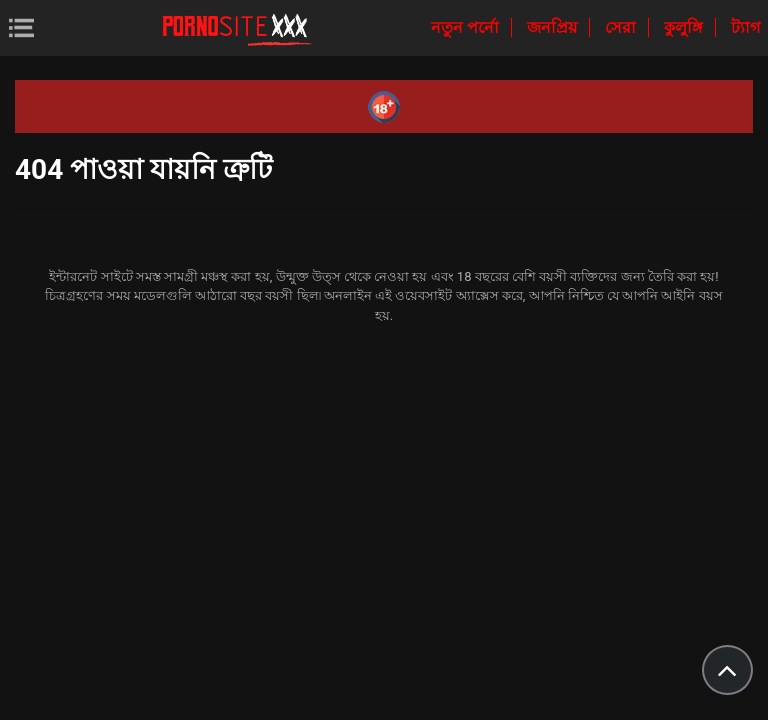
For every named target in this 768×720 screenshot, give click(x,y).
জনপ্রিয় (554, 27)
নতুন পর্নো (467, 27)
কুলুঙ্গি (685, 27)
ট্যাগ (745, 27)
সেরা (622, 27)
